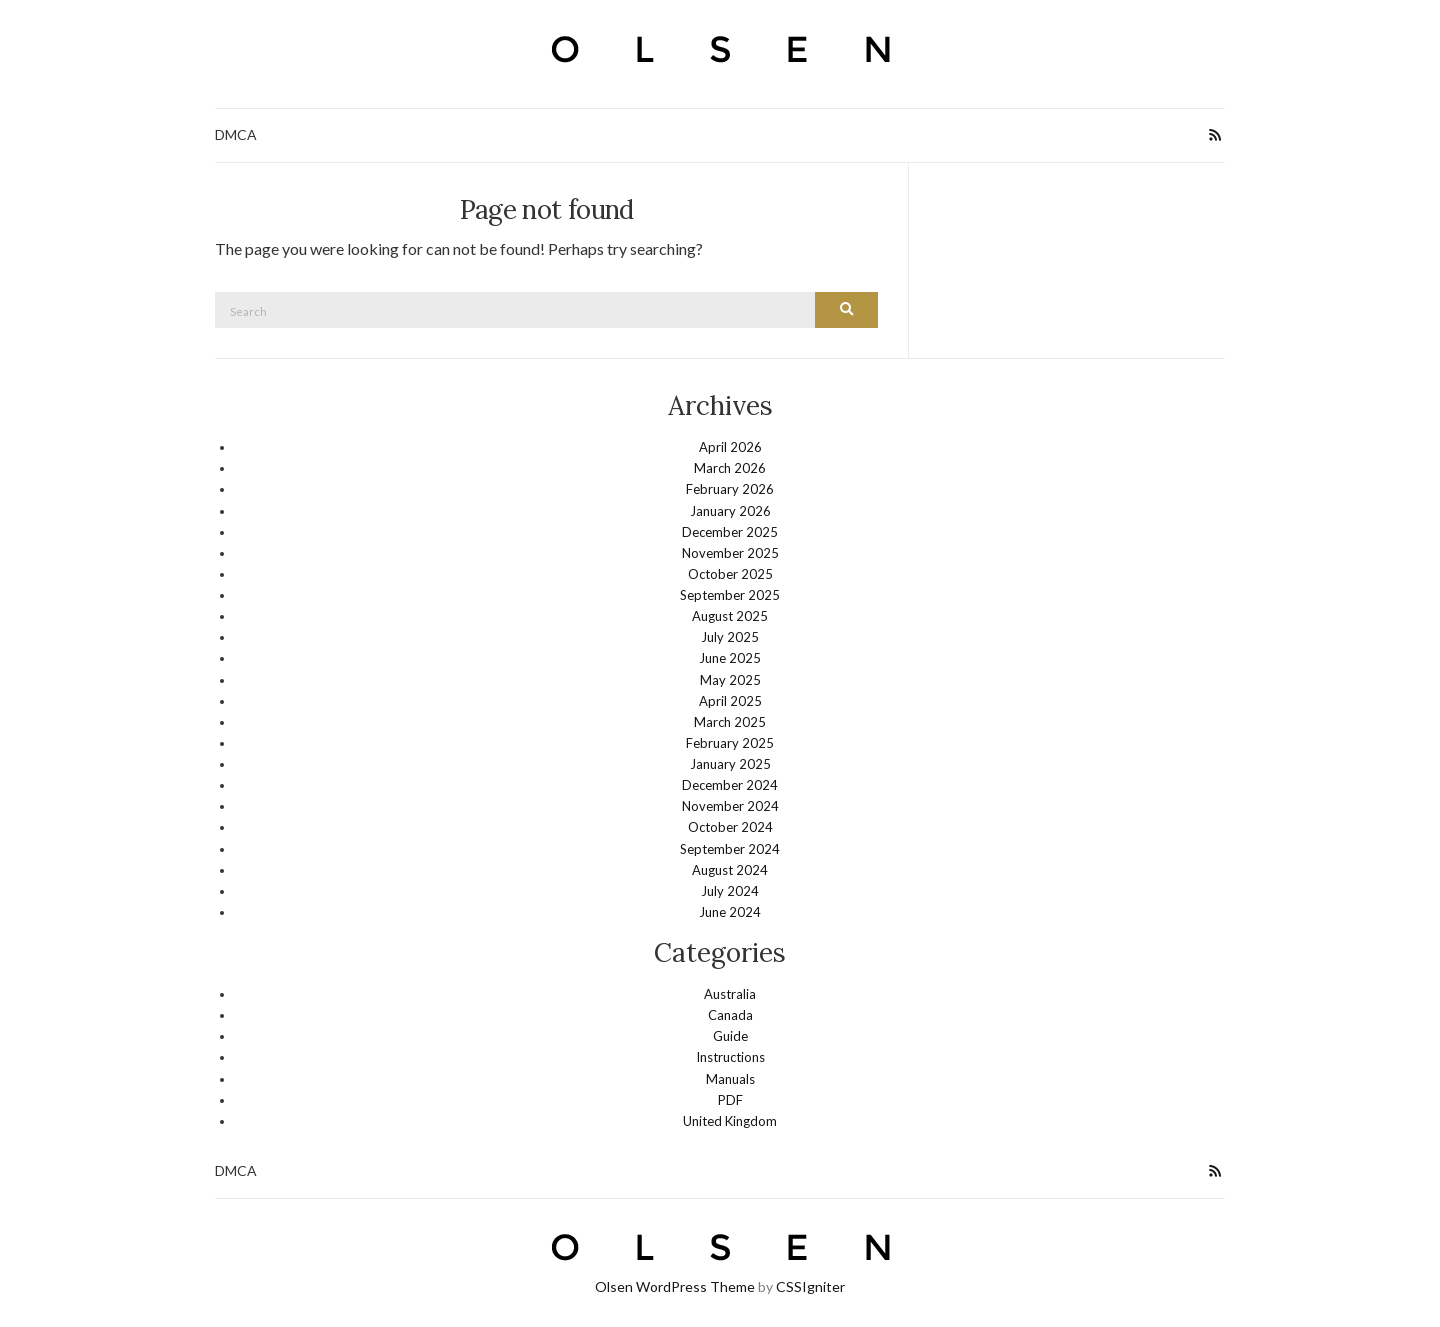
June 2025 (730, 657)
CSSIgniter (810, 1285)
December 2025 (730, 531)
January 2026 (730, 510)
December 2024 (730, 784)
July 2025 (730, 636)
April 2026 (730, 446)
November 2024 (730, 805)
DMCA (236, 134)
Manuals (730, 1078)
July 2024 (730, 890)
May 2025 (730, 679)
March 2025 (730, 721)
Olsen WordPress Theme (675, 1285)
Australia (730, 993)
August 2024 (730, 869)
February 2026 (730, 488)
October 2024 (730, 826)
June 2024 (730, 911)
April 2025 (730, 700)
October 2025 (730, 573)
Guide (730, 1035)
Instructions (730, 1056)
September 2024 (730, 848)
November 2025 (730, 552)
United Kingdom (730, 1120)
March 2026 (730, 467)
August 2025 (730, 615)
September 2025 (730, 594)
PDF (730, 1099)
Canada (730, 1014)
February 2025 (730, 742)
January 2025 (730, 763)
